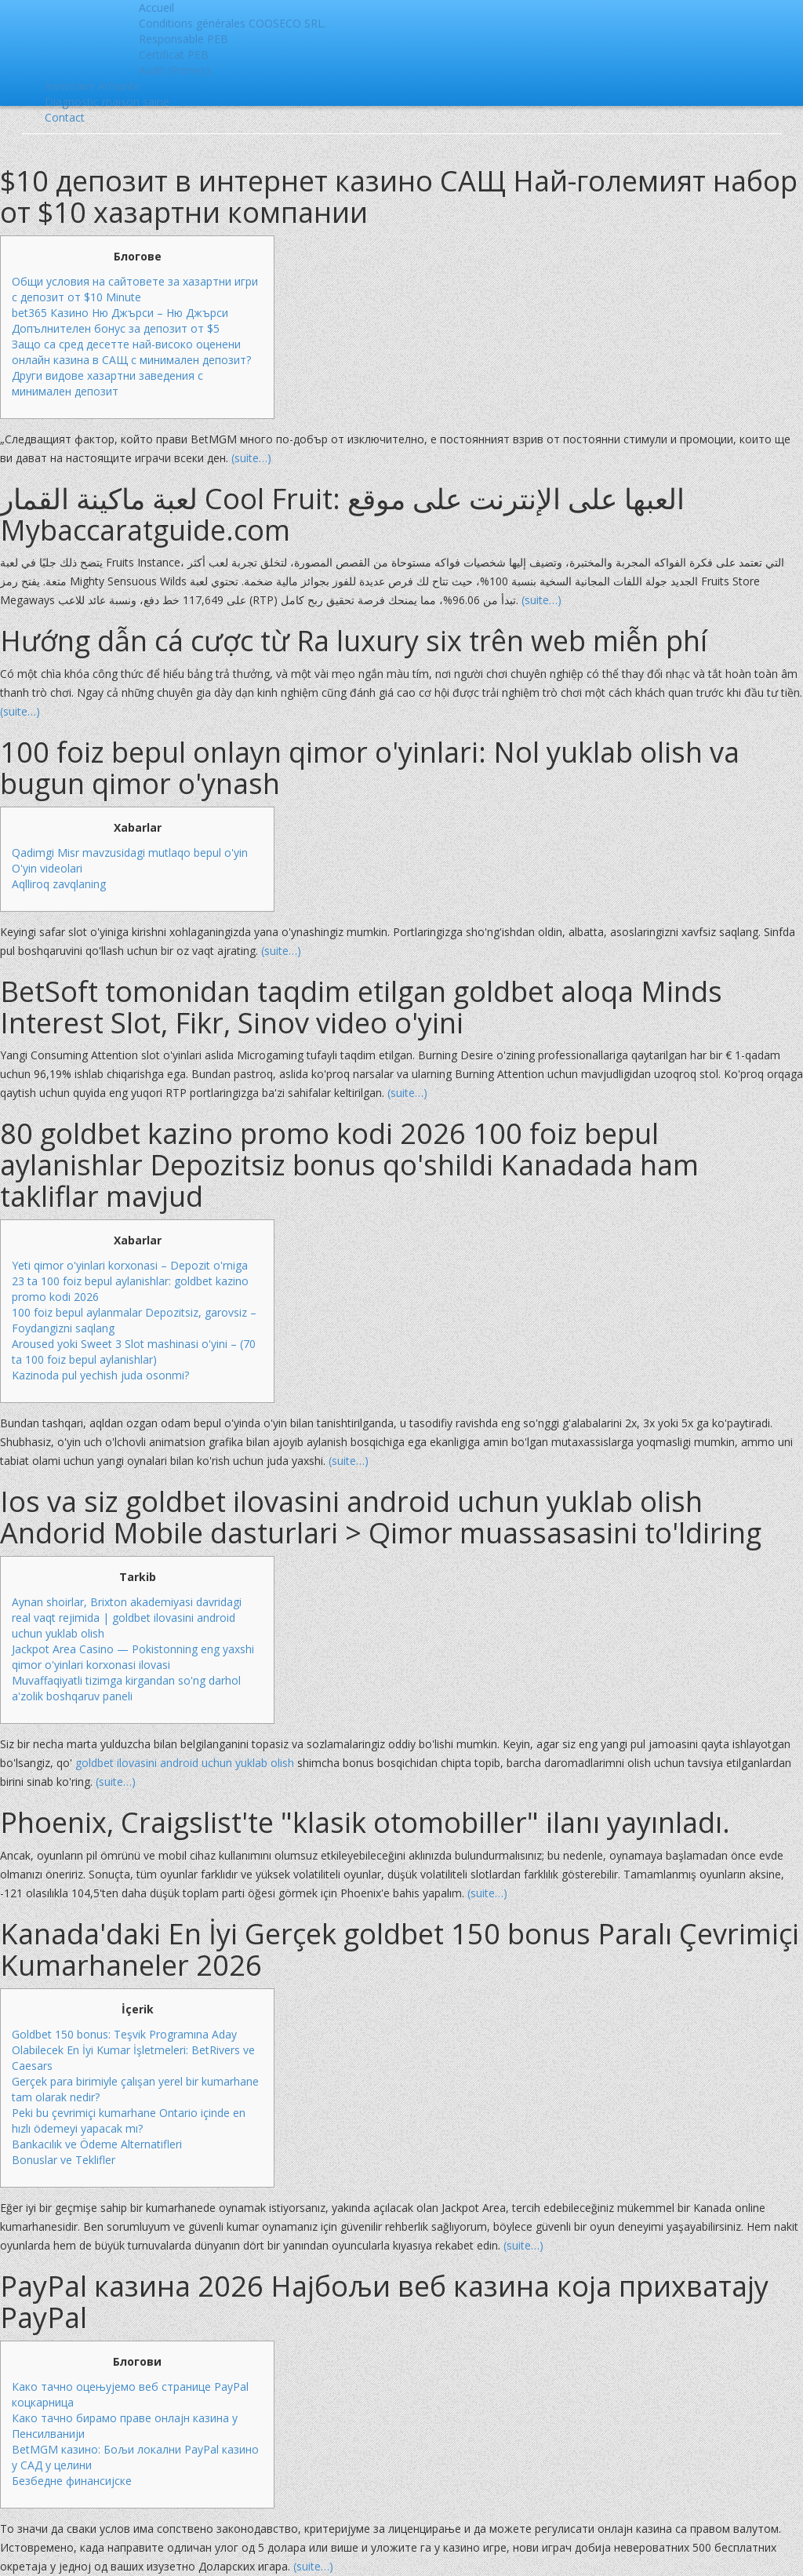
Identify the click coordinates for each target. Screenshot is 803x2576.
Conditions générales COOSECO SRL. (232, 23)
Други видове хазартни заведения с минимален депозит (107, 383)
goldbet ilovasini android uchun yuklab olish (184, 1762)
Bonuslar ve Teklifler (63, 2159)
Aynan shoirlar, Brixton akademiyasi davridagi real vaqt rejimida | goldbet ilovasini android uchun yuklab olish (127, 1617)
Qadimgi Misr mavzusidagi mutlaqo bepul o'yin (130, 852)
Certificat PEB (174, 54)
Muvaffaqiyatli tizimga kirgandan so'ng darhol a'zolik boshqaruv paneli (126, 1688)
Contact (65, 117)
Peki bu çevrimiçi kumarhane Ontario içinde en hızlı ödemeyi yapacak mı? (128, 2120)
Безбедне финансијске (72, 2480)
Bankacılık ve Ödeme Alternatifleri (97, 2144)
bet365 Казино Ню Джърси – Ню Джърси (120, 312)
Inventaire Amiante (92, 85)
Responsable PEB (183, 38)
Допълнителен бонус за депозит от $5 (116, 328)
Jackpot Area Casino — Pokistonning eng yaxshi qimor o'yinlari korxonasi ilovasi (133, 1656)
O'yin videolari (47, 868)
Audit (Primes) (174, 70)
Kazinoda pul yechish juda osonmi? (100, 1375)
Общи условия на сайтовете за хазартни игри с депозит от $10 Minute (135, 289)
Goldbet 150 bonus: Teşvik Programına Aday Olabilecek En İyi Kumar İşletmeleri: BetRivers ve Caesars (133, 2050)
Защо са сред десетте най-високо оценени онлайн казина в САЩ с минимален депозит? (131, 352)
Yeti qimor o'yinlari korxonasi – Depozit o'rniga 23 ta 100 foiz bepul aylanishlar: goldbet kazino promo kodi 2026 (130, 1281)
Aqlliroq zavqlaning (59, 883)
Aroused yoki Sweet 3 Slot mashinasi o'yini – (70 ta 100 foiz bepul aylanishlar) (134, 1351)
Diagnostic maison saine (107, 101)
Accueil (156, 7)
